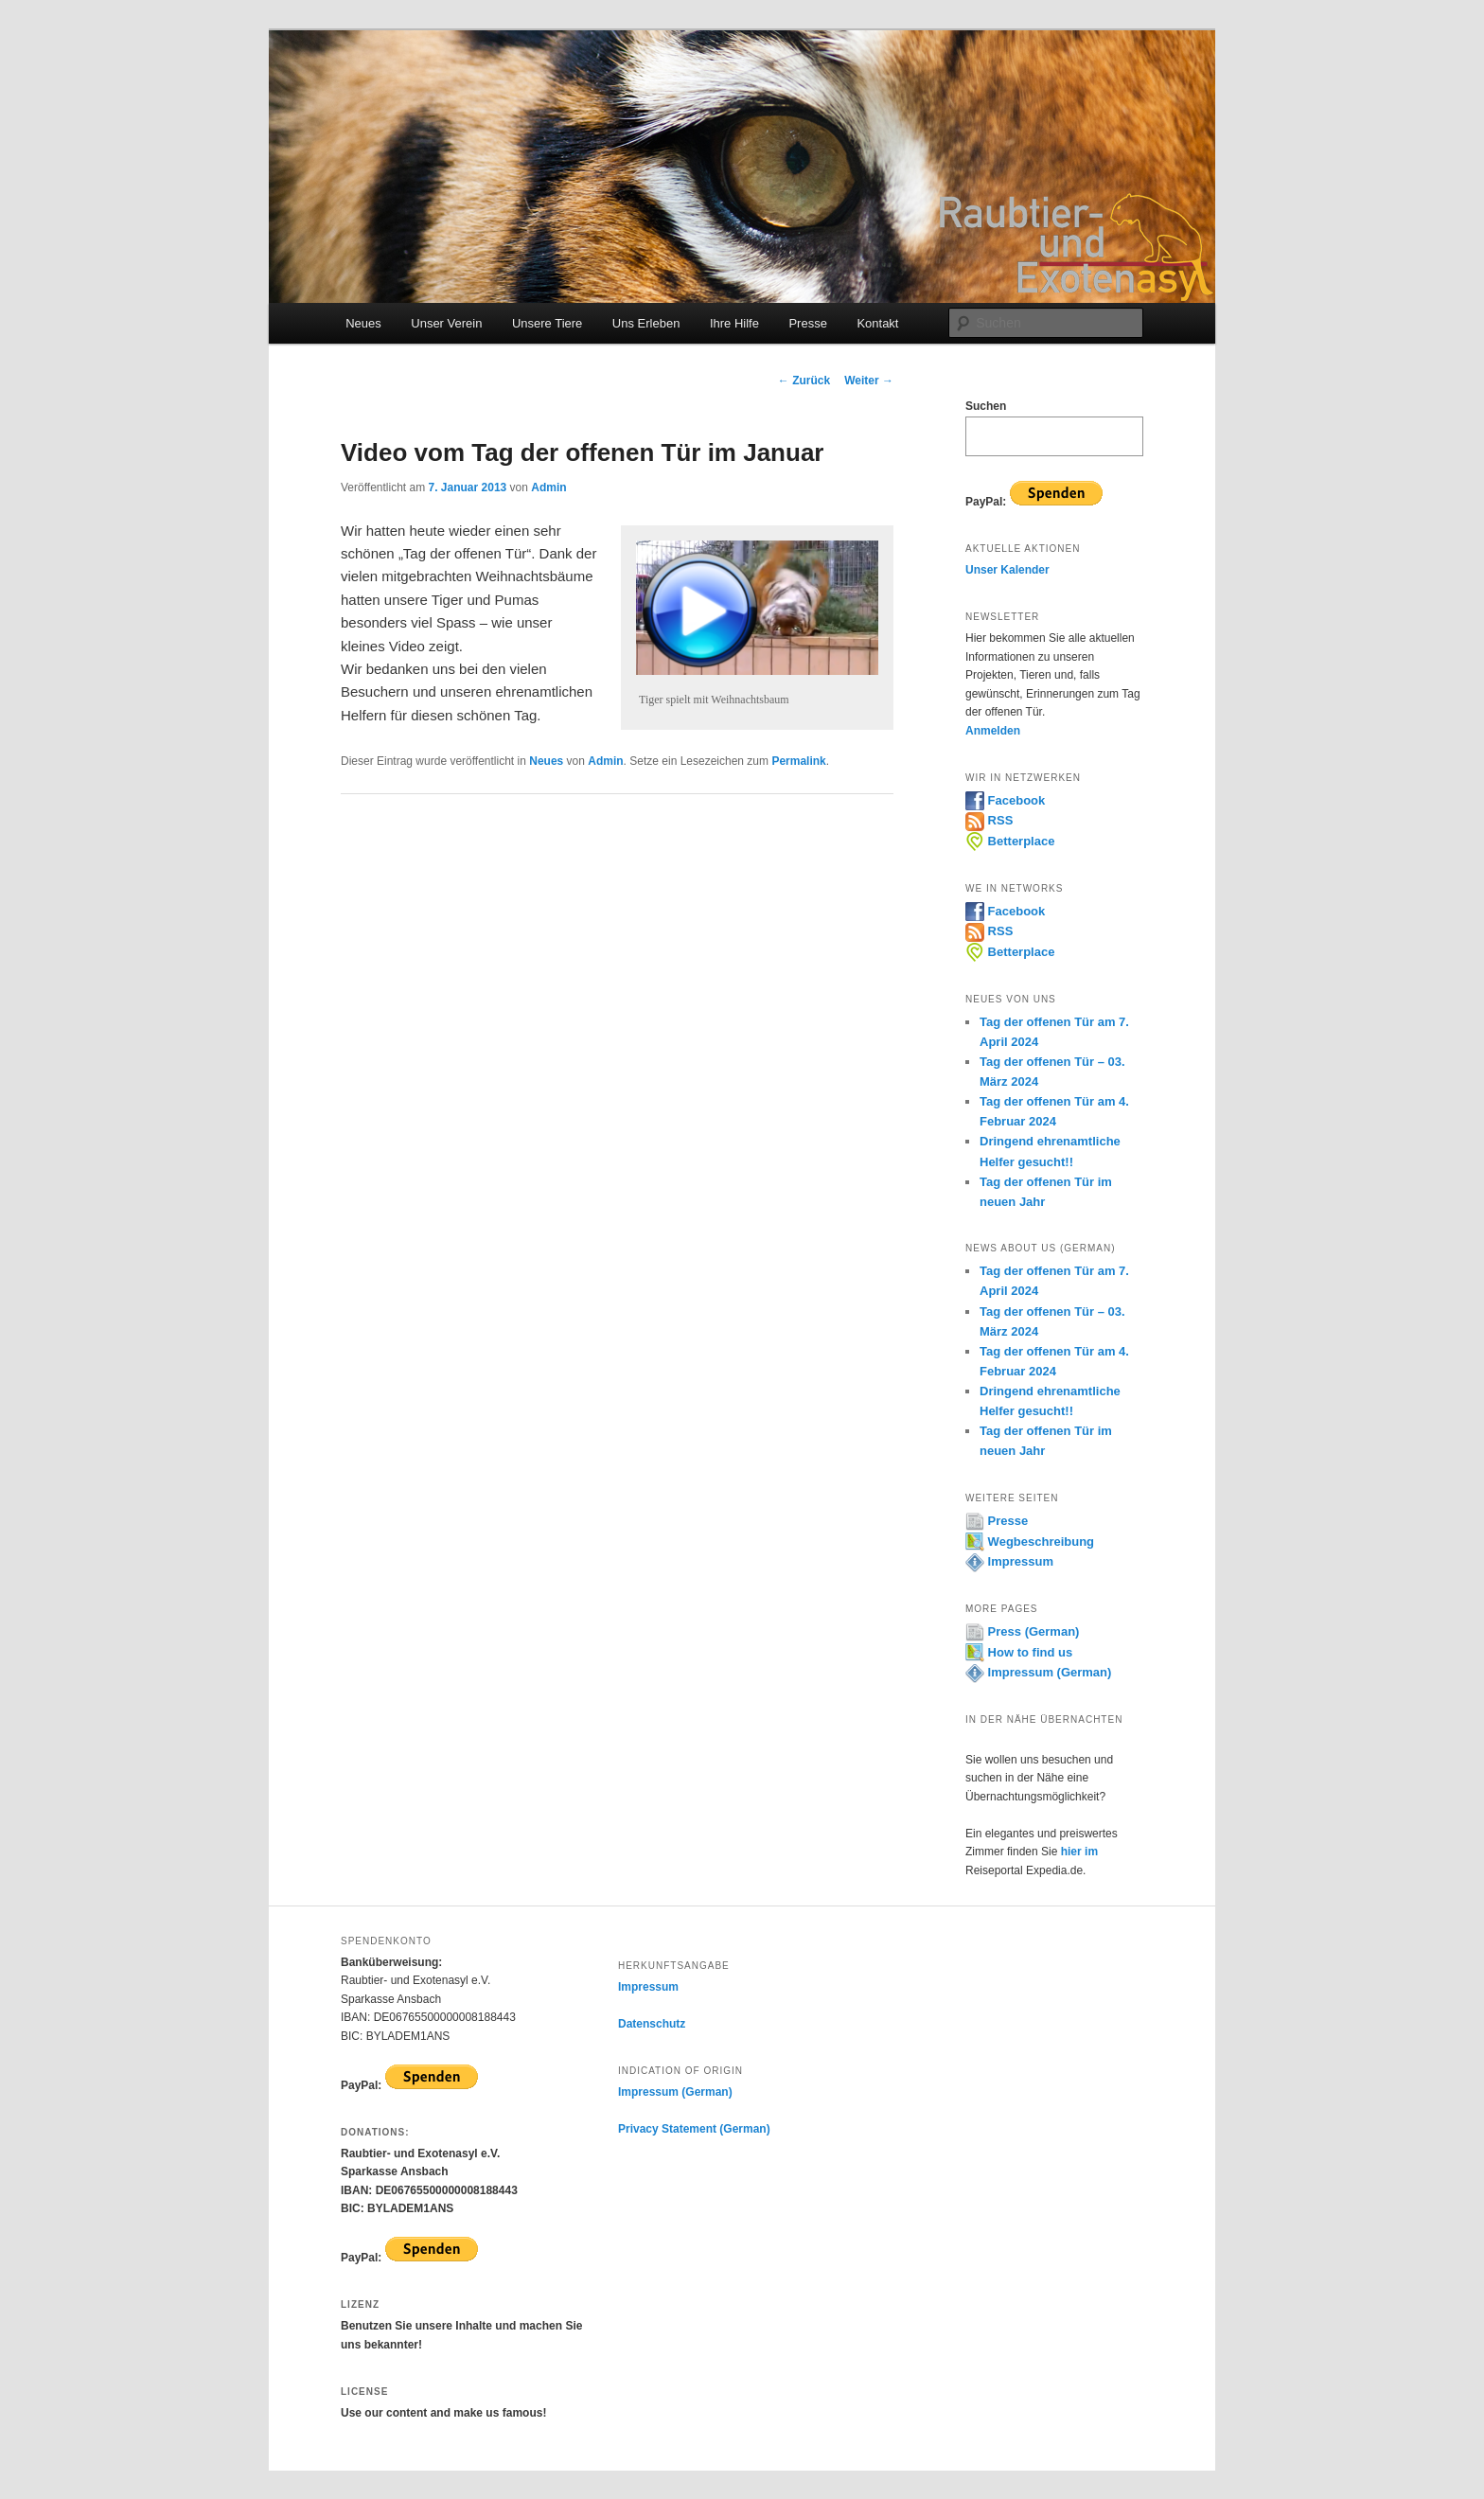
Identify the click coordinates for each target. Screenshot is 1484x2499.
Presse (807, 323)
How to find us (1018, 1652)
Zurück (804, 380)
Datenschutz (651, 2023)
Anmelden (992, 730)
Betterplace (1009, 841)
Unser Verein (446, 323)
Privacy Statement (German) (694, 2129)
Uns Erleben (646, 323)
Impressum (1009, 1561)
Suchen (985, 406)
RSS (989, 820)
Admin (548, 487)
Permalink (798, 761)
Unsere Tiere (547, 323)
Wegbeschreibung (1029, 1541)
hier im (1079, 1851)
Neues (363, 323)
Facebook (1005, 800)
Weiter (868, 380)
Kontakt (877, 323)
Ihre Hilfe (734, 323)
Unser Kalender (1007, 569)
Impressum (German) (1038, 1672)
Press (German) (1022, 1631)
